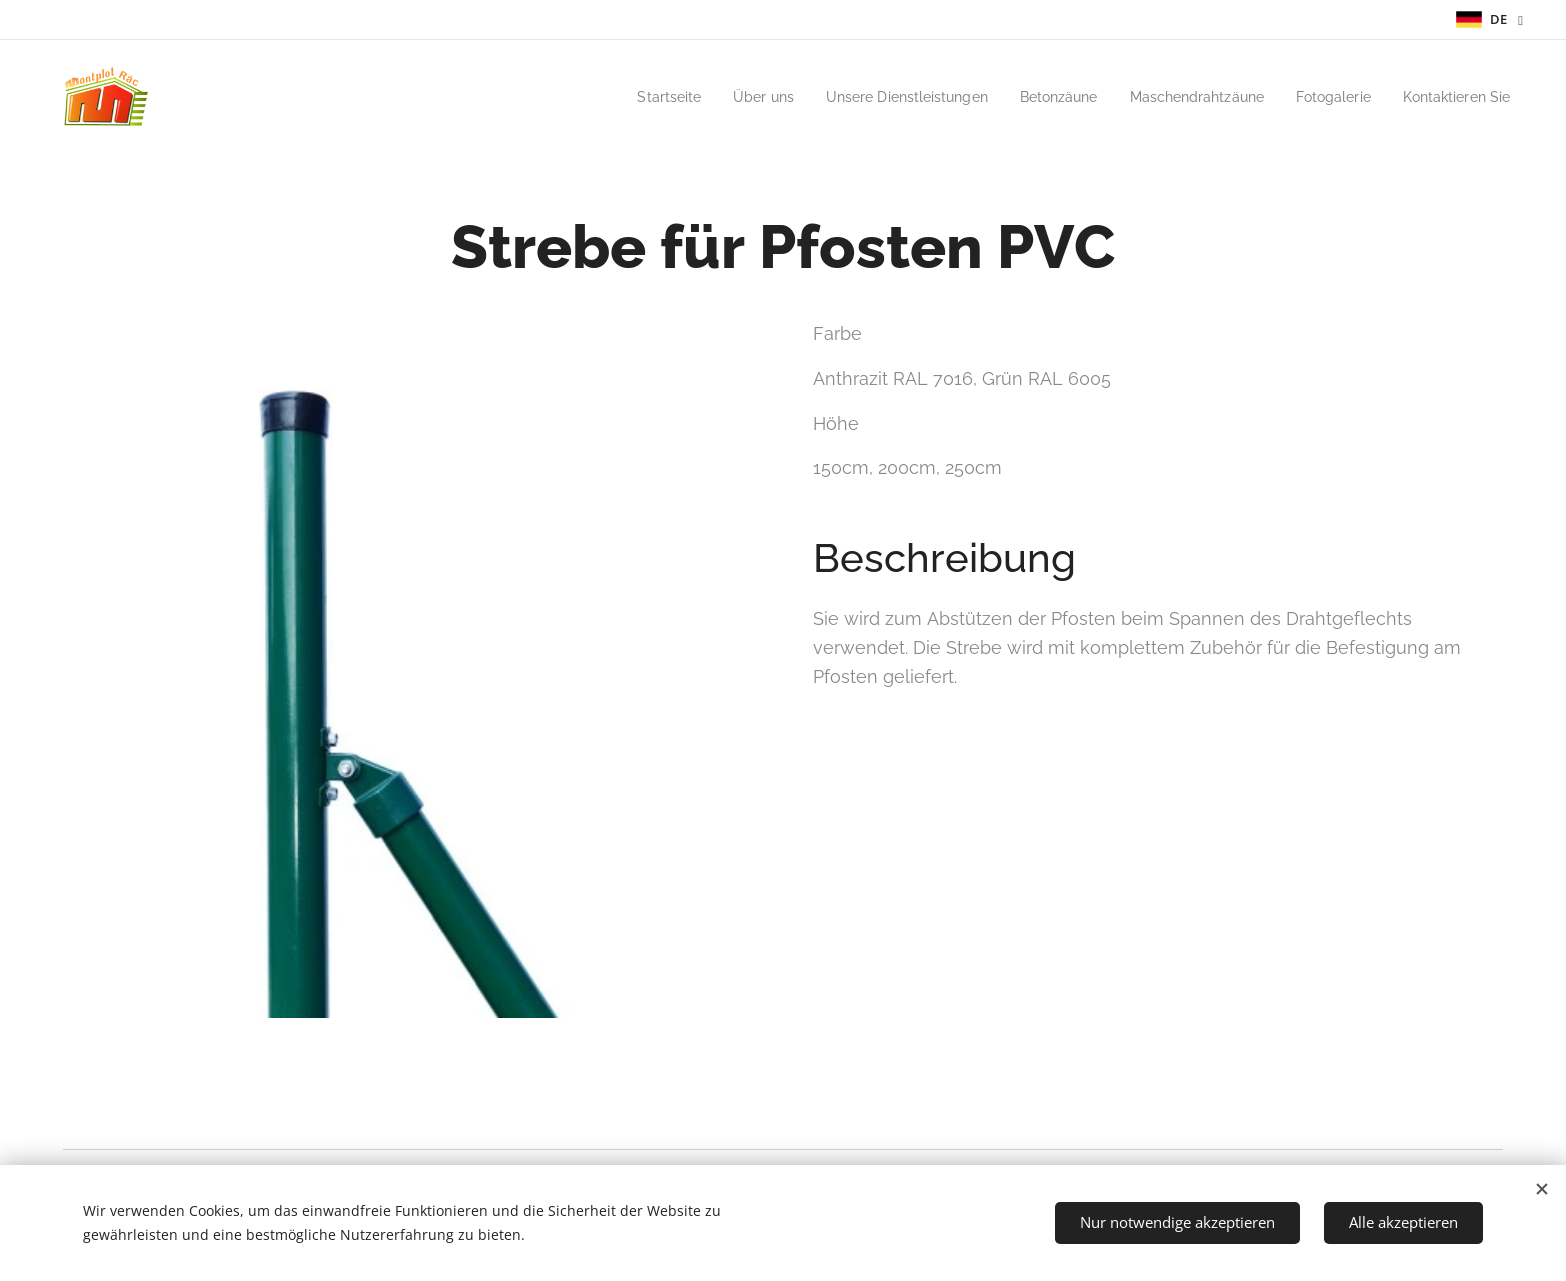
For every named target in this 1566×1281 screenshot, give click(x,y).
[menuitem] (618, 97)
